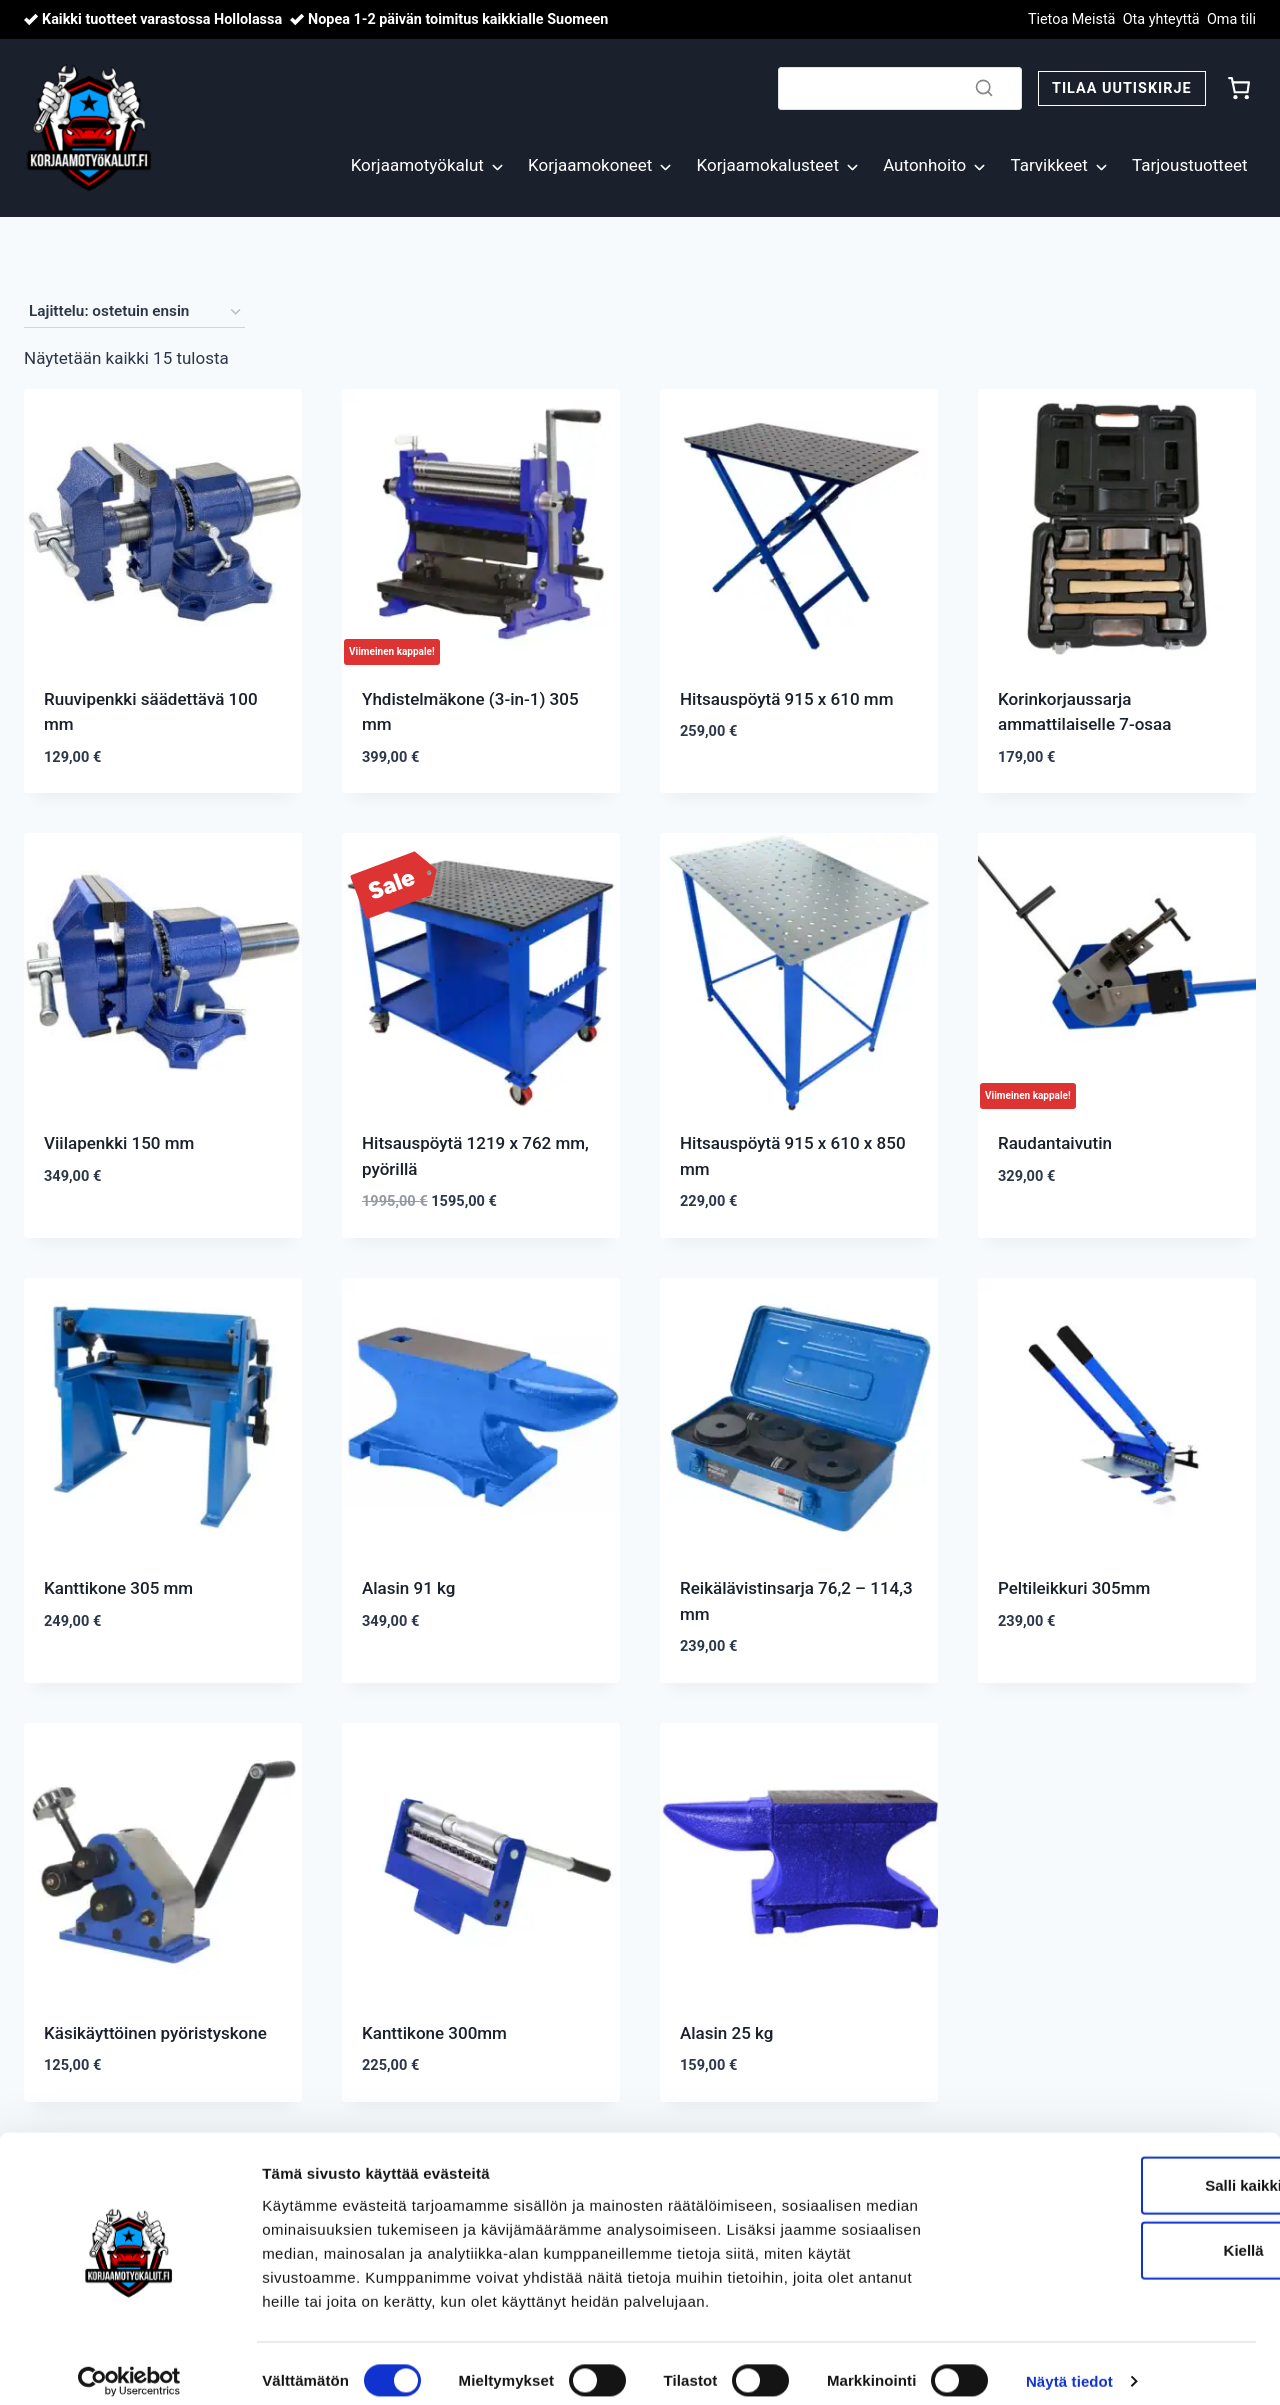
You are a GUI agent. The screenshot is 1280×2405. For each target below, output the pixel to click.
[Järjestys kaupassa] (134, 312)
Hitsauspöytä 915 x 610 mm (786, 699)
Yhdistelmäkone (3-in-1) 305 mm (470, 712)
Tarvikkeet (1048, 165)
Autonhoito (924, 165)
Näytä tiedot (1069, 2365)
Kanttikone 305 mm (118, 1588)
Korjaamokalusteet (768, 165)
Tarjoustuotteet (1189, 165)
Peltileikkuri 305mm (1074, 1588)
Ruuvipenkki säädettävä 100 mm (151, 712)
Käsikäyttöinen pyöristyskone (155, 2033)
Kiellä (1113, 2234)
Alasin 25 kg (726, 2033)
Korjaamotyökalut (417, 165)
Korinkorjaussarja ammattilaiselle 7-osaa (1084, 712)
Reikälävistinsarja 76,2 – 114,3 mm (796, 1601)
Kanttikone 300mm (434, 2033)
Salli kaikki (1113, 2168)
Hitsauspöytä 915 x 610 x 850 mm (793, 1156)
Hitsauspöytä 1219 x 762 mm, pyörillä (475, 1156)
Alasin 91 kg (408, 1588)
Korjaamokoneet (590, 165)
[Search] (900, 88)
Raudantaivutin (1055, 1143)
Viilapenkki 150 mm (119, 1143)
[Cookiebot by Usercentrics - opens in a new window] (129, 2366)
